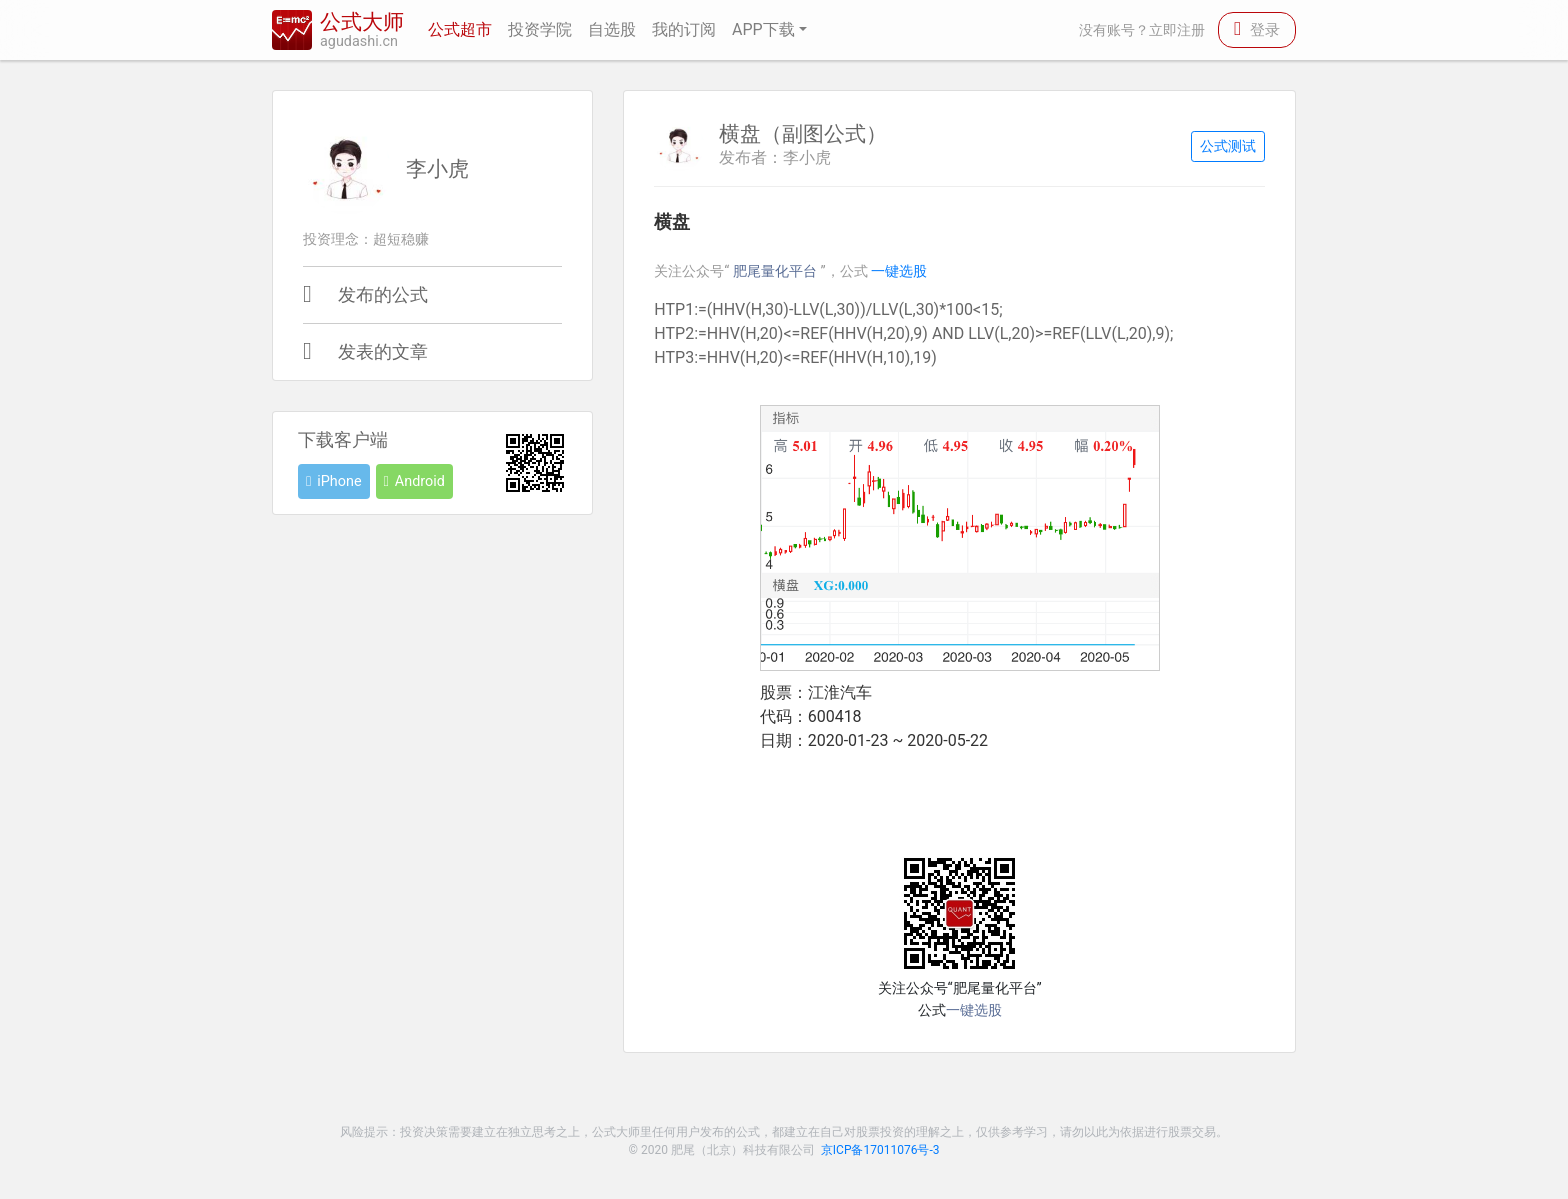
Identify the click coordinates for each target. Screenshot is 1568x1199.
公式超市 (460, 29)
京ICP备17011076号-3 (880, 1150)
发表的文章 (383, 352)
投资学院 (540, 29)
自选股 (612, 29)
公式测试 (1228, 146)
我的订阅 (684, 29)
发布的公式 (383, 295)
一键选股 (899, 271)
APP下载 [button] (763, 29)
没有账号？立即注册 (1142, 30)
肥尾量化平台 (777, 271)
